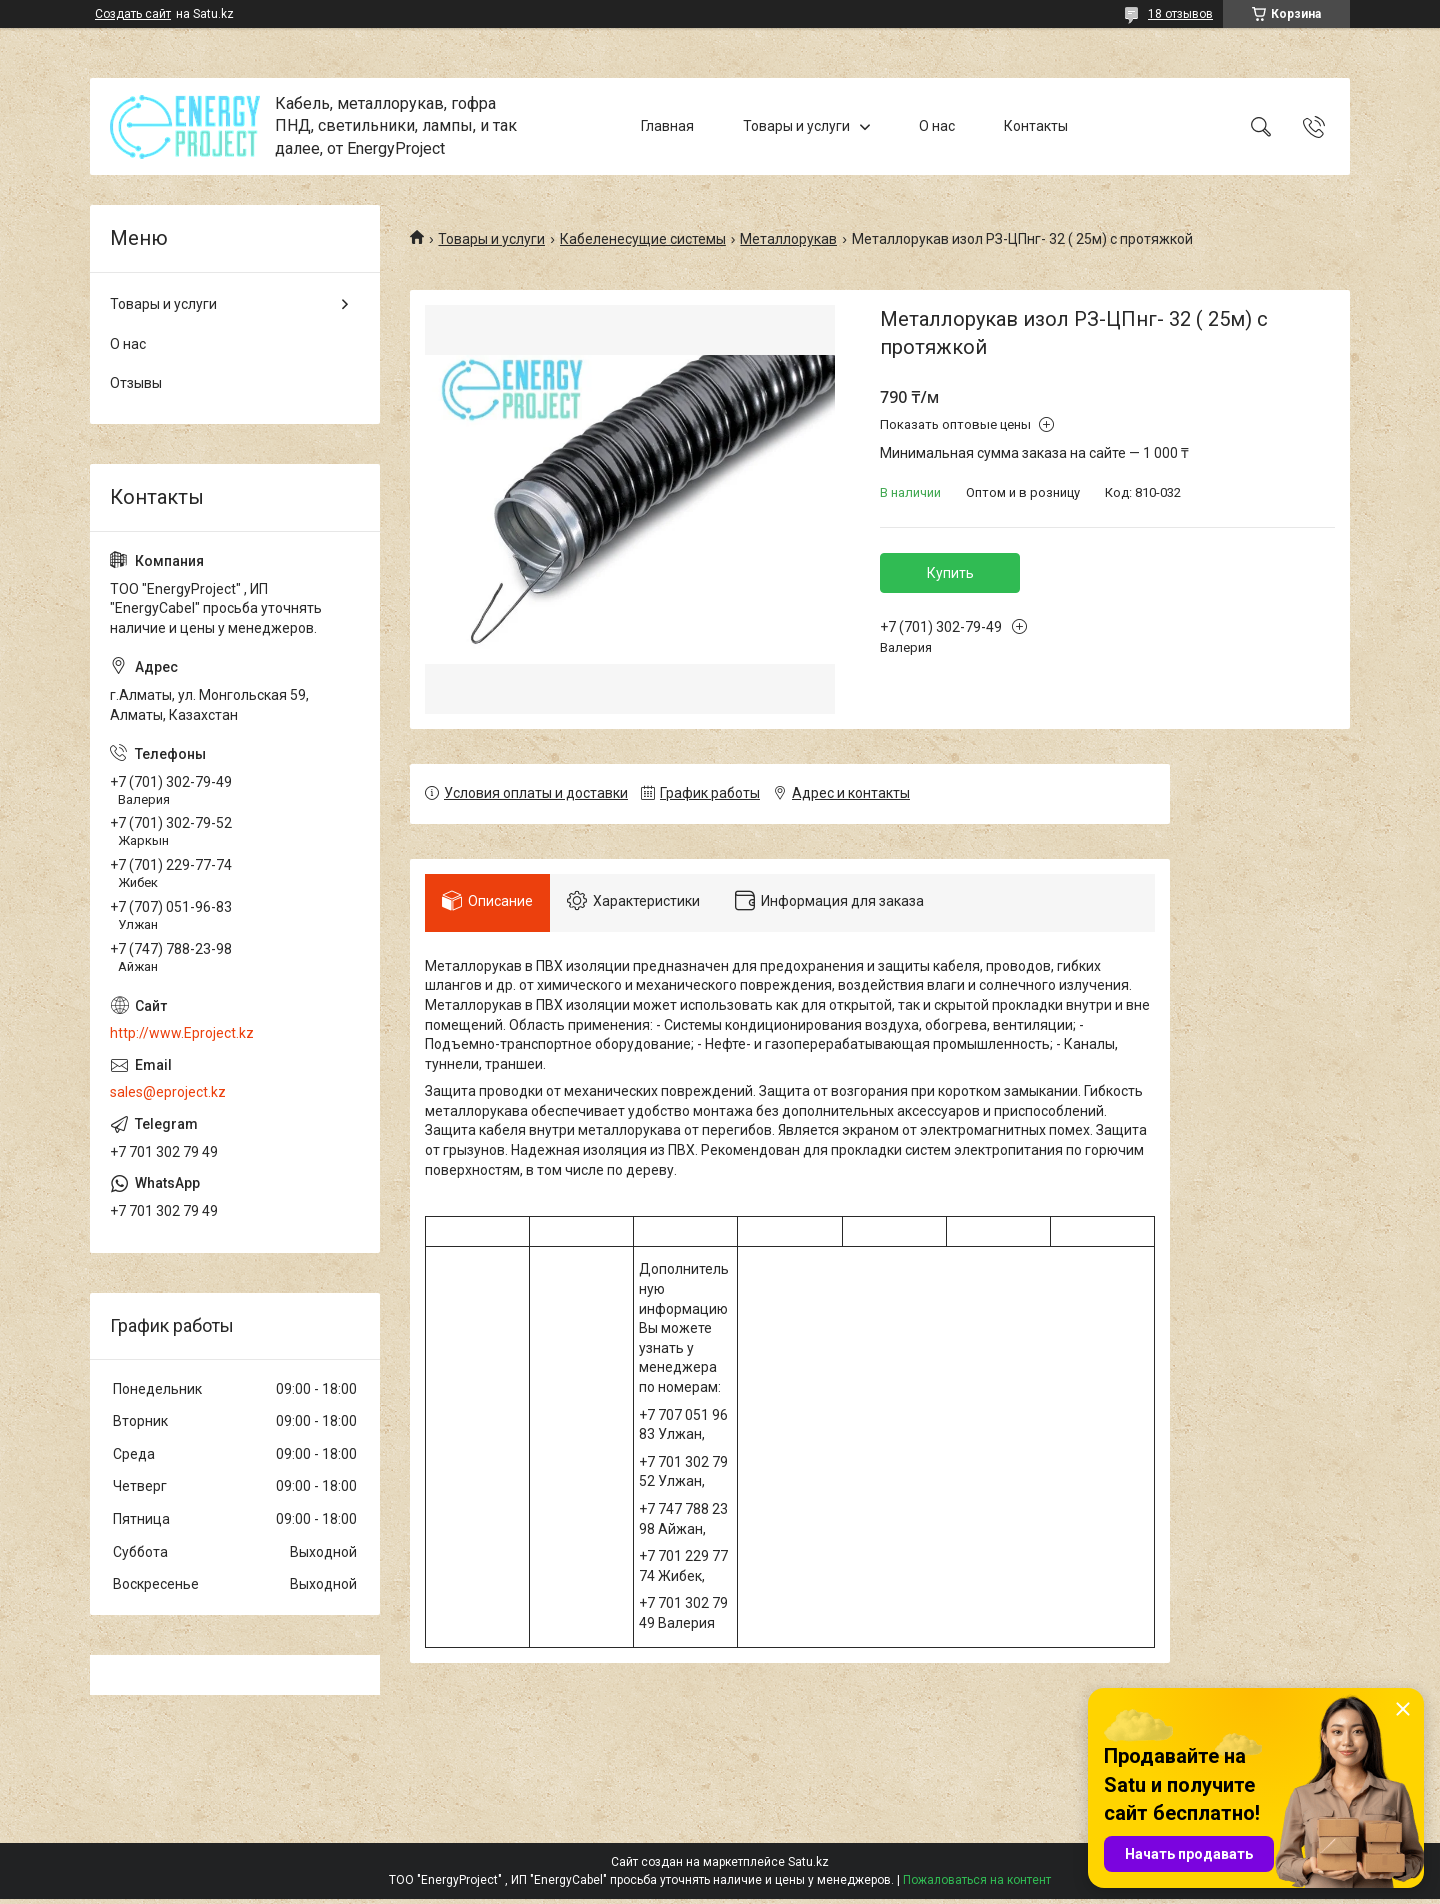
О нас (937, 126)
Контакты (1036, 126)
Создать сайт (133, 14)
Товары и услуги (796, 126)
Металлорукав (788, 239)
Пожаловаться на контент (977, 1885)
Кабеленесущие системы (643, 239)
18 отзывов (1180, 14)
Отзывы (136, 383)
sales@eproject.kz (168, 1092)
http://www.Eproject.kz (182, 1033)
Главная (667, 126)
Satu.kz (808, 1867)
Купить (950, 573)
